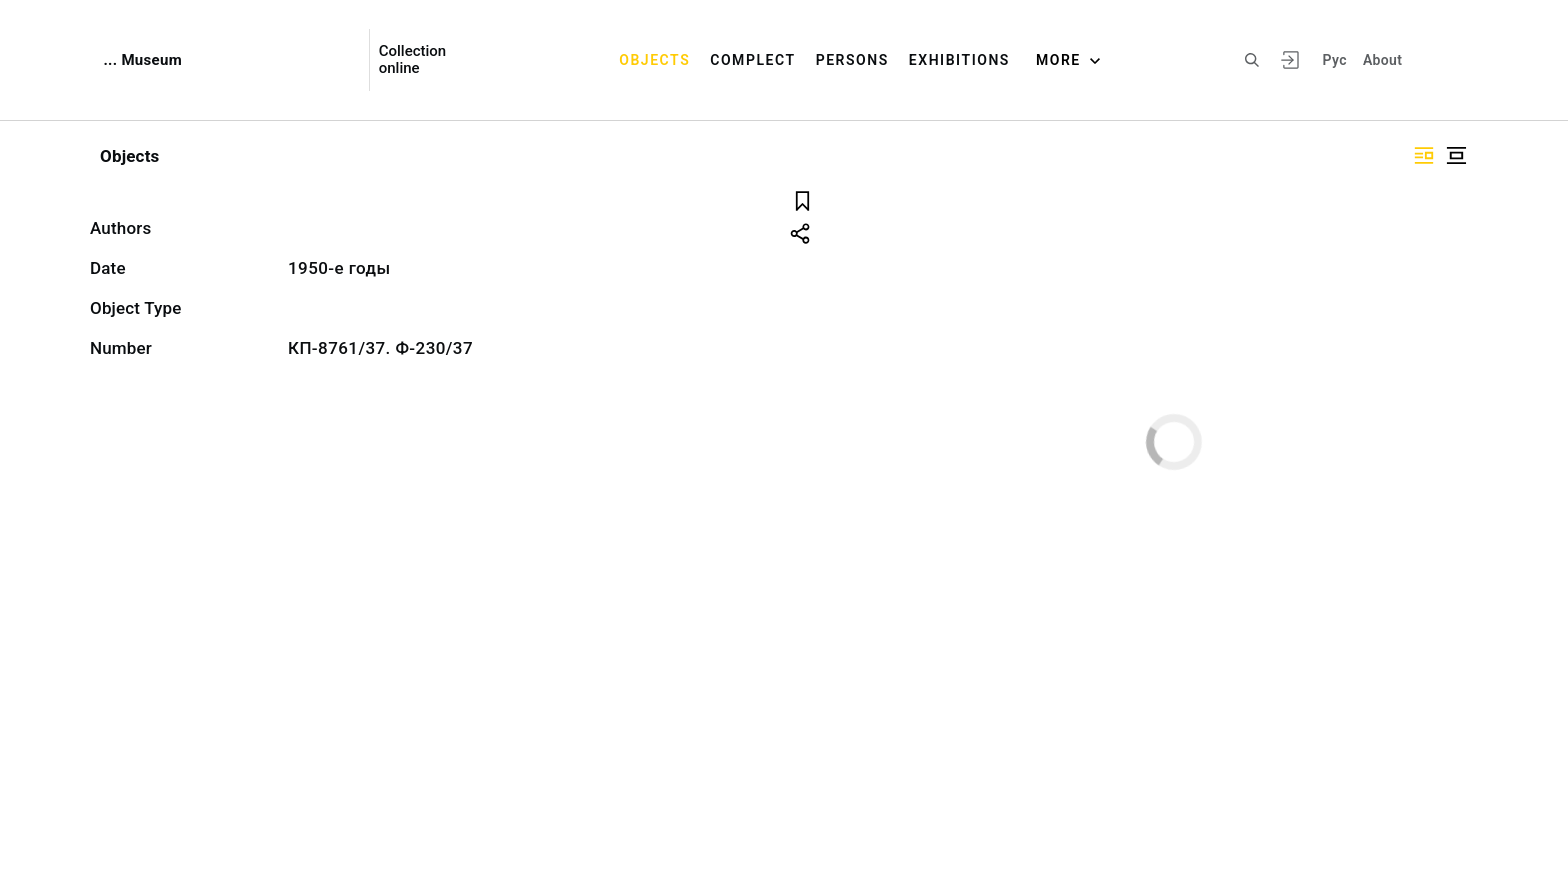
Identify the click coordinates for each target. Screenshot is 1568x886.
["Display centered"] (1456, 155)
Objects (654, 60)
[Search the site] (1252, 60)
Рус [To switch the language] (1335, 60)
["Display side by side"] (1424, 155)
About (1382, 60)
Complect (752, 60)
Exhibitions (959, 60)
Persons (852, 60)
